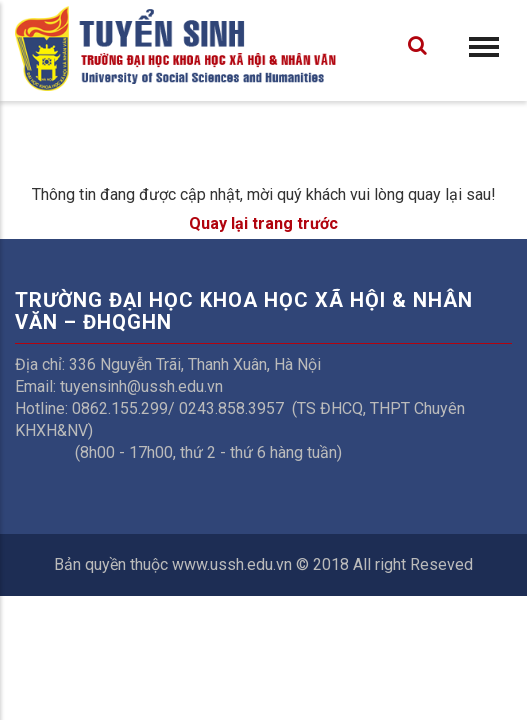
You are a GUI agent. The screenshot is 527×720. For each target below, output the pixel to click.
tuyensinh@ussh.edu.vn (141, 386)
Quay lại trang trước (263, 223)
